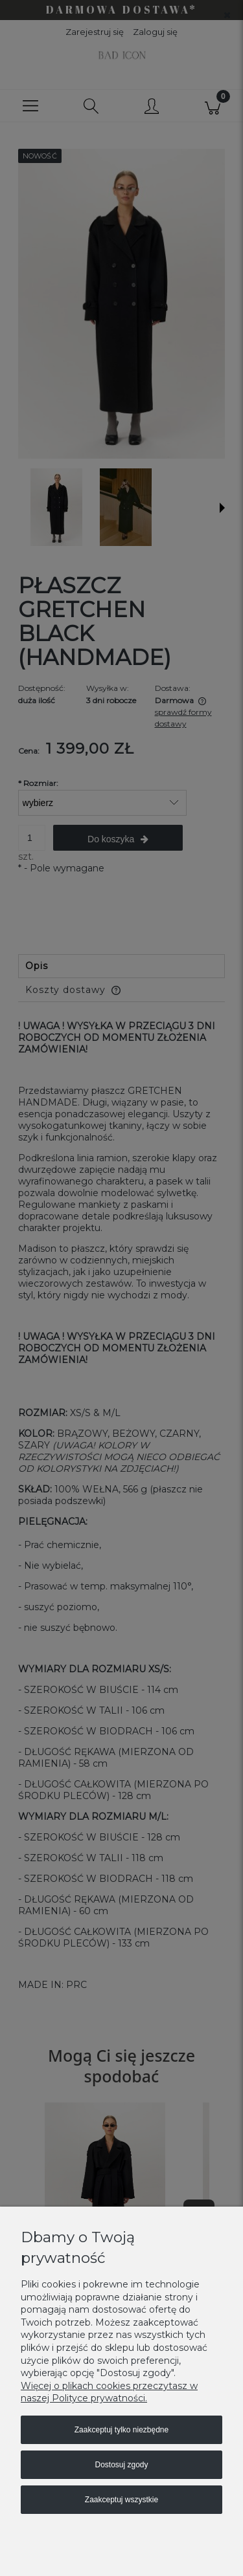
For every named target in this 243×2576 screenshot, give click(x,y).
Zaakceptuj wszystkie (121, 2499)
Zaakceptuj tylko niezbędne (121, 2429)
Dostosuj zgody (121, 2464)
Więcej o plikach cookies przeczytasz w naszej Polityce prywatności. (109, 2392)
